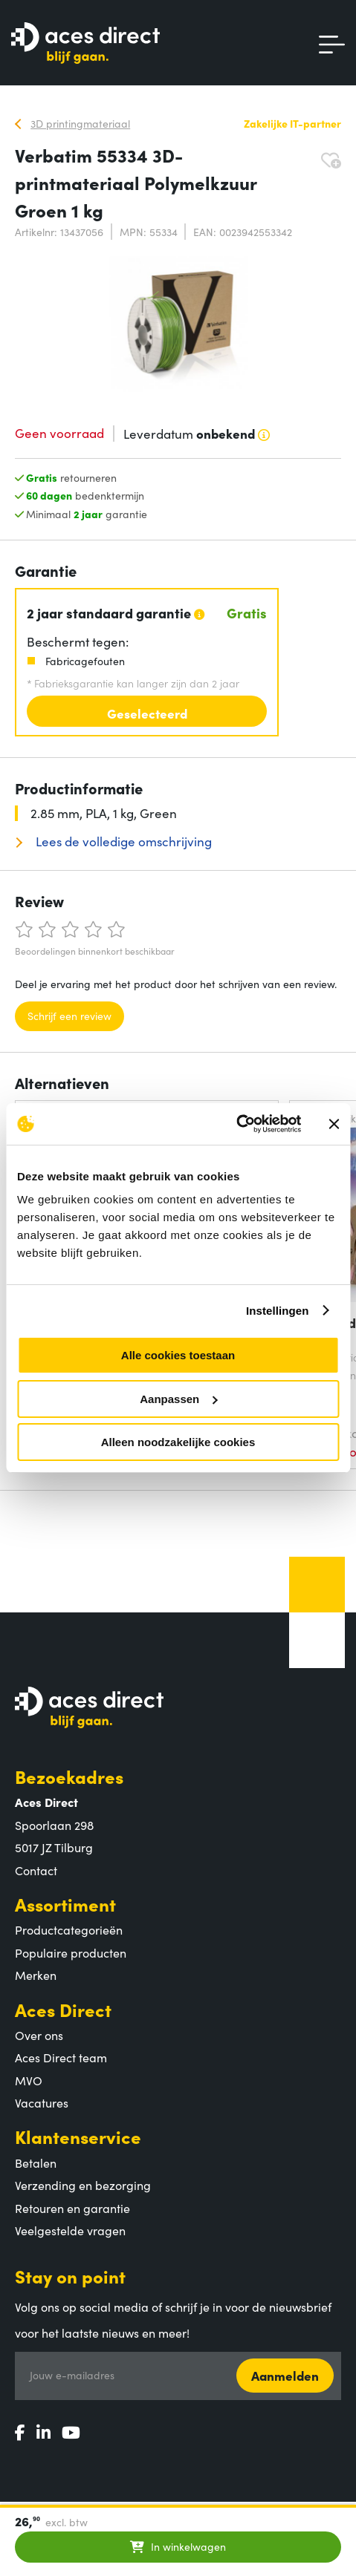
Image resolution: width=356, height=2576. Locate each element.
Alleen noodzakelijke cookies (178, 1442)
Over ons (39, 2035)
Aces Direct (63, 2009)
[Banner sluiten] (334, 1124)
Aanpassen (178, 1399)
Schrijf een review (69, 1015)
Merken (35, 1975)
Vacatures (41, 2102)
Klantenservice (78, 2136)
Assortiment (65, 1904)
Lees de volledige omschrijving (122, 841)
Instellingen (277, 1310)
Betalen (35, 2162)
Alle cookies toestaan (178, 1355)
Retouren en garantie (72, 2208)
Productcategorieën (69, 1929)
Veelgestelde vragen (70, 2230)
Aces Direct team (61, 2057)
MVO (28, 2080)
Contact (36, 1870)
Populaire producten (70, 1952)
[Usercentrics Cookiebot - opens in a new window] (236, 1124)
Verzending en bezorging (83, 2185)
